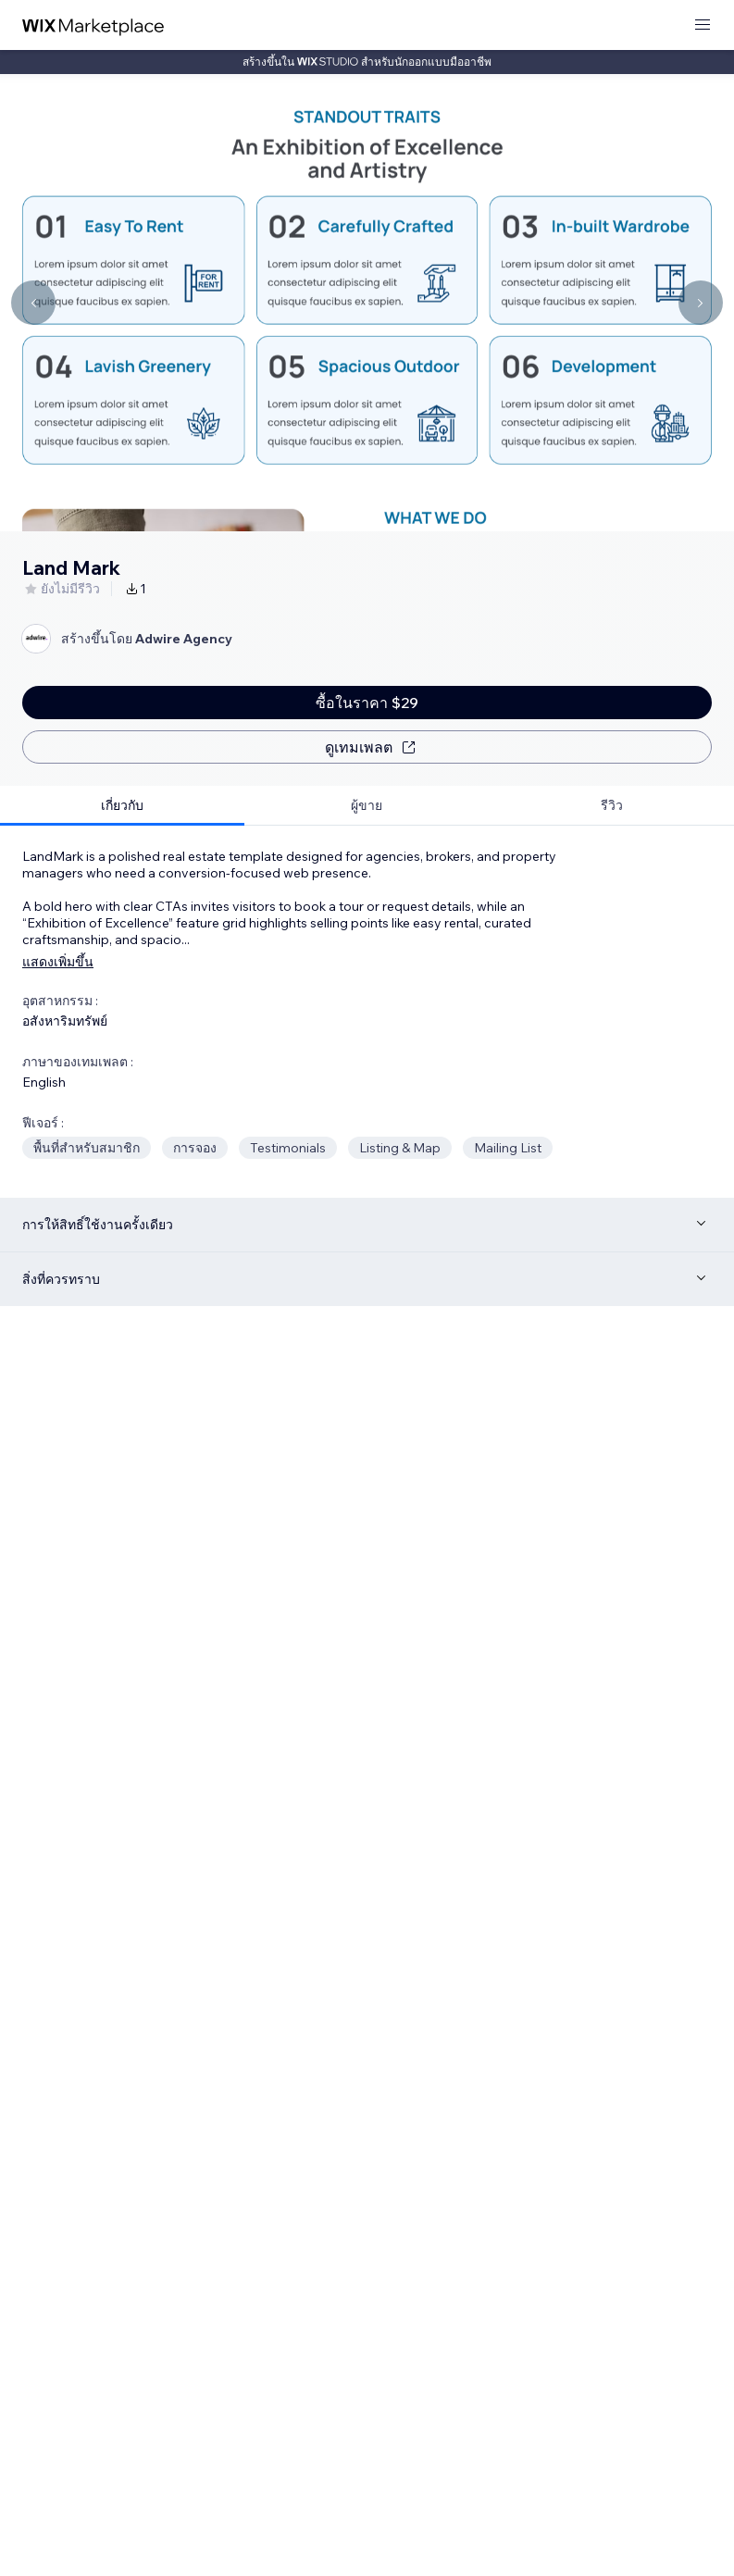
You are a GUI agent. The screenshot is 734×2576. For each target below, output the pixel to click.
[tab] (122, 806)
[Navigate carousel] (33, 302)
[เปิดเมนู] (702, 25)
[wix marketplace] (93, 25)
